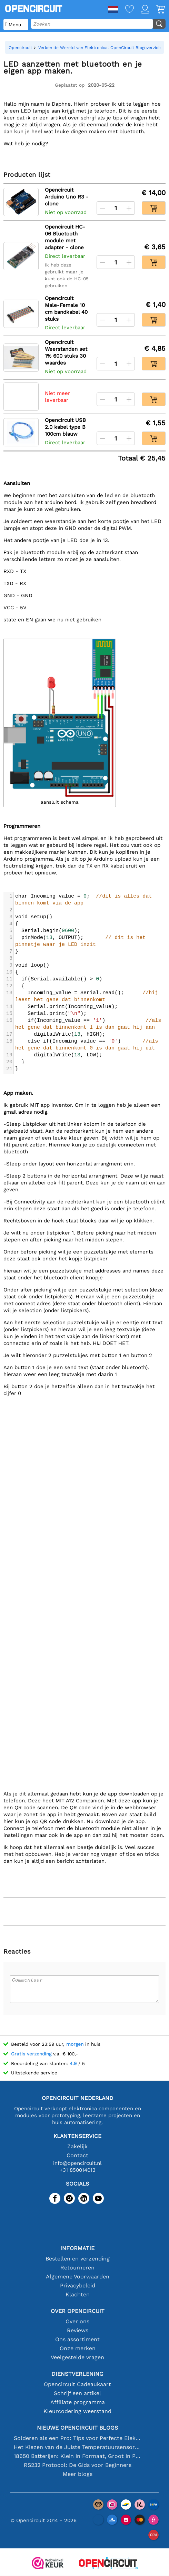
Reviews (77, 2330)
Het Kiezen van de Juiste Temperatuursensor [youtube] (77, 2447)
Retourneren (77, 2267)
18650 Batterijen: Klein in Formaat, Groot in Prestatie (77, 2456)
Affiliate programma (77, 2402)
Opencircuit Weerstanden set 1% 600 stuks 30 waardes (66, 352)
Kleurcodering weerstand (77, 2411)
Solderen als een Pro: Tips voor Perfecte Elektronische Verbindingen (77, 2438)
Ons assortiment (77, 2339)
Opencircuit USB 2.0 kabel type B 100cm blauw (65, 427)
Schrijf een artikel (77, 2393)
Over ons (77, 2321)
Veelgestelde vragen (77, 2357)
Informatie (77, 2248)
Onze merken (78, 2348)
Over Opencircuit (78, 2311)
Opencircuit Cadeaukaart (77, 2384)
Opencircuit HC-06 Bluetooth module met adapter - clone (65, 237)
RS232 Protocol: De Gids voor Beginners (77, 2465)
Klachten (78, 2294)
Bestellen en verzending (78, 2258)
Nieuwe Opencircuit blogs (77, 2427)
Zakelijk (77, 2146)
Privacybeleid (77, 2285)
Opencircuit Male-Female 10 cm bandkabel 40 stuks (66, 308)
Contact (77, 2155)
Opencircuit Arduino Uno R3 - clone (67, 197)
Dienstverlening (77, 2374)
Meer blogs (77, 2474)
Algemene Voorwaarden (77, 2276)
